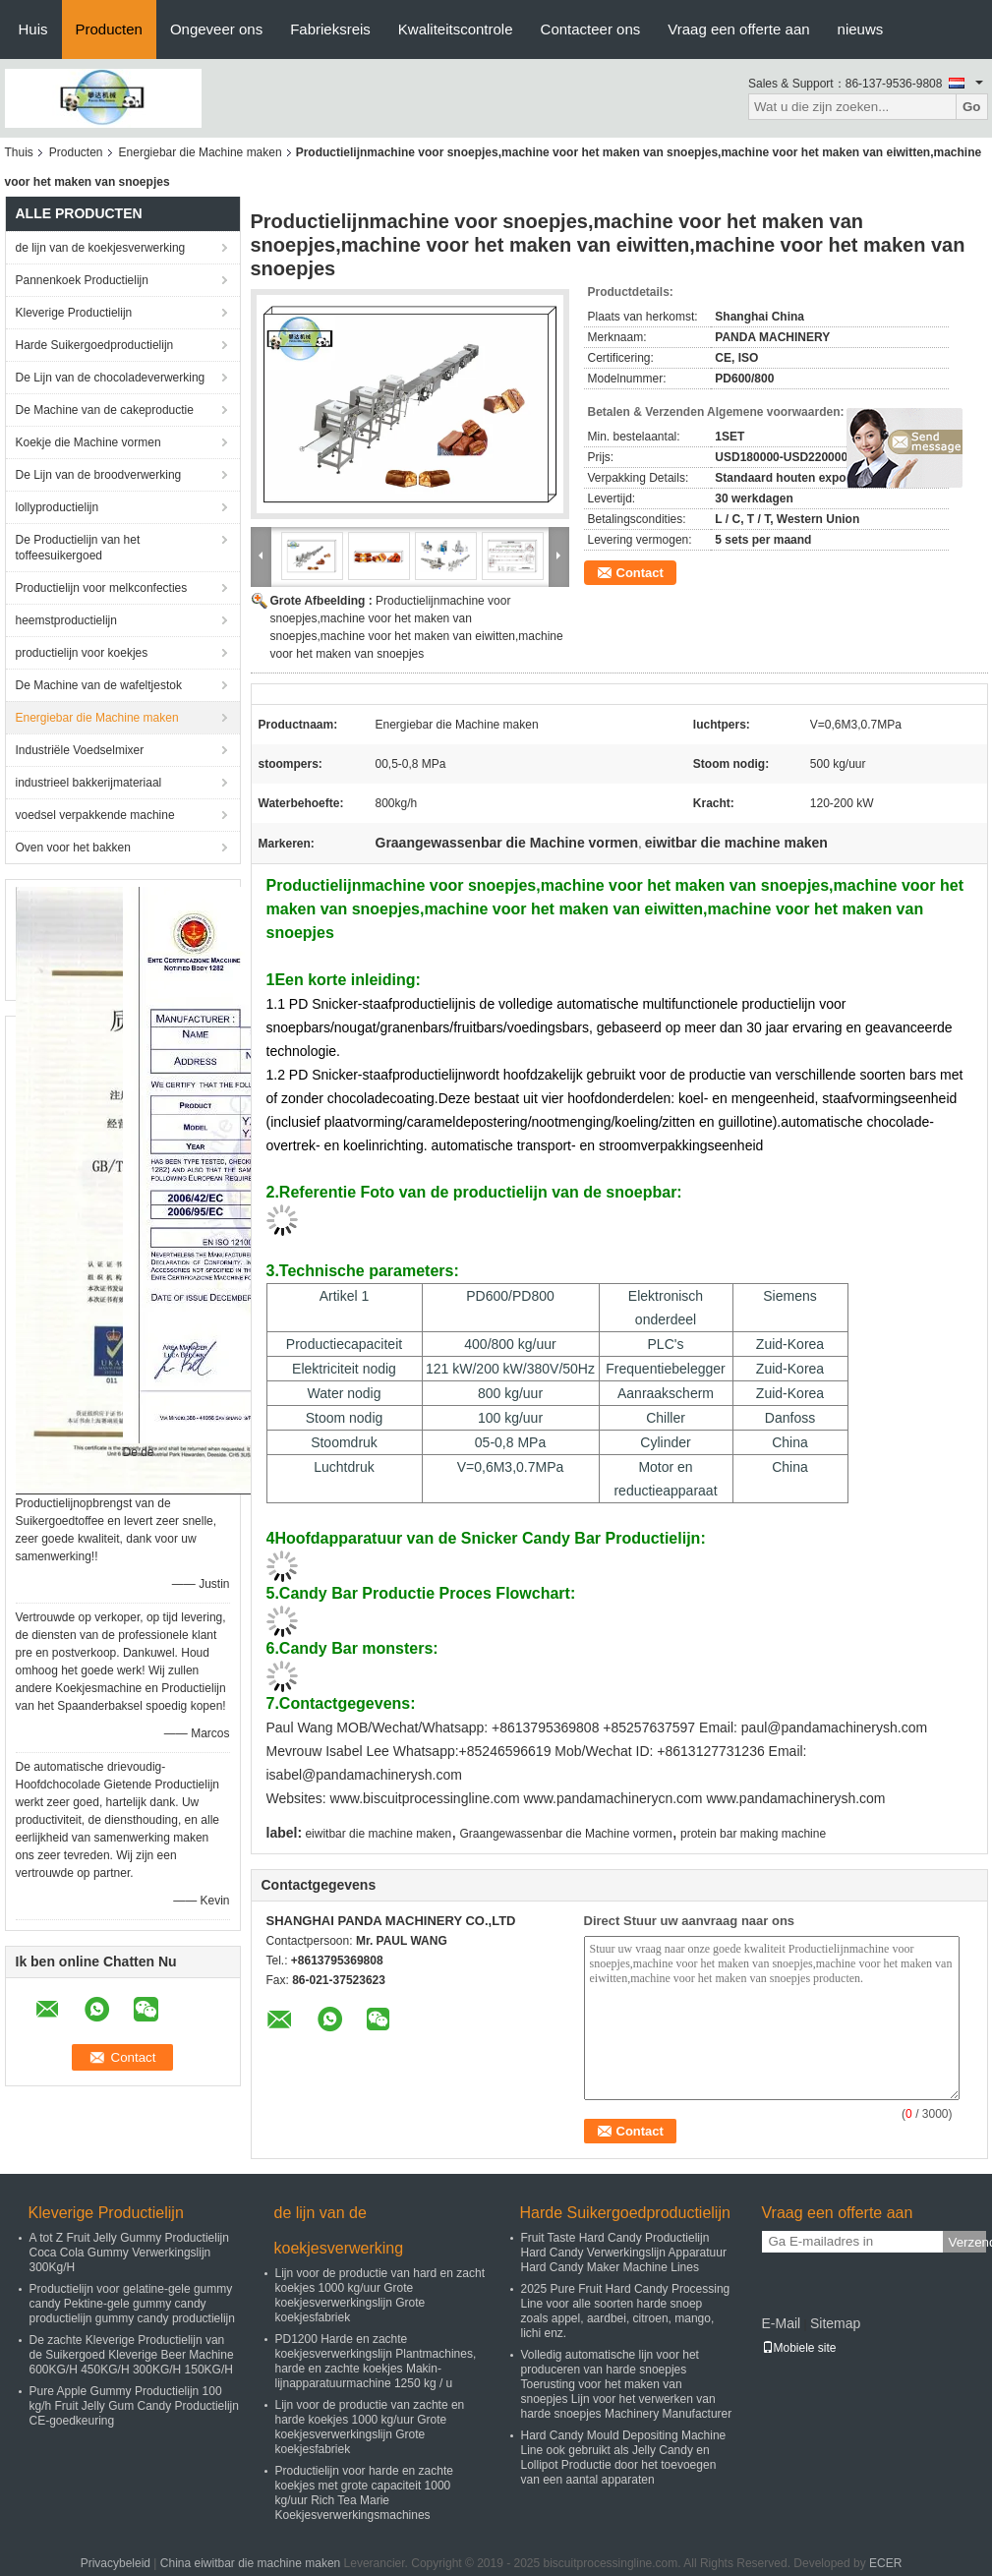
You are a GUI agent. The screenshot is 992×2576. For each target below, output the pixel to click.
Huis (33, 29)
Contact (640, 572)
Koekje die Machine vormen (88, 442)
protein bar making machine (753, 1834)
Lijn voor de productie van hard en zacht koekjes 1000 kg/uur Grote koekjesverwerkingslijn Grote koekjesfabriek (380, 2295)
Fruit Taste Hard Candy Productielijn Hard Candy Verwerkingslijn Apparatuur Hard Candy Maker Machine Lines (624, 2252)
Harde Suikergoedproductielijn (95, 345)
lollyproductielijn (57, 507)
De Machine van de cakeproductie (105, 410)
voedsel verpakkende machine (95, 815)
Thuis (19, 152)
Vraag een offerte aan (738, 29)
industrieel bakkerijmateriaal (89, 783)
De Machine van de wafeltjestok (99, 685)
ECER (885, 2563)
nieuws (861, 29)
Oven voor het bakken (73, 847)
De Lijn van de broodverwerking (99, 475)
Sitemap (835, 2323)
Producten (109, 29)
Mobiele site (799, 2348)
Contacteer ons (591, 29)
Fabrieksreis (330, 29)
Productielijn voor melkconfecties (102, 588)
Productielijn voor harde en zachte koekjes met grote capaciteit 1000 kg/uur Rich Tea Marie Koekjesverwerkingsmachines (364, 2493)
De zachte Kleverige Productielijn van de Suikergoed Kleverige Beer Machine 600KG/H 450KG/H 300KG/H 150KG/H (131, 2354)
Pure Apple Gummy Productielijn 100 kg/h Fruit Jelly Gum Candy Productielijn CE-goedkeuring (134, 2406)
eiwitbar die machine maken (378, 1834)
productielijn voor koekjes (82, 653)
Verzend (967, 2242)
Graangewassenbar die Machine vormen (566, 1834)
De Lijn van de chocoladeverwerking (110, 377)
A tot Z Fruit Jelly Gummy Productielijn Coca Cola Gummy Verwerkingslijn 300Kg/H (129, 2252)
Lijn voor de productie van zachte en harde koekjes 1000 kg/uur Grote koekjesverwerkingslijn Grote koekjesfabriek (370, 2427)
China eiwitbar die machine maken (250, 2563)
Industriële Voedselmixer (80, 750)
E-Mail (781, 2323)
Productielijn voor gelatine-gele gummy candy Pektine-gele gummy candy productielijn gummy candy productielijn (132, 2303)
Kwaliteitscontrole (455, 29)
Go (972, 106)
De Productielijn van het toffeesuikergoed (78, 547)
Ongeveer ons (216, 29)
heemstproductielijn (66, 620)
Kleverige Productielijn (74, 313)
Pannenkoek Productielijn (82, 280)
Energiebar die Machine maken (200, 152)
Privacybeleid (115, 2563)
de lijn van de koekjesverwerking (101, 248)
